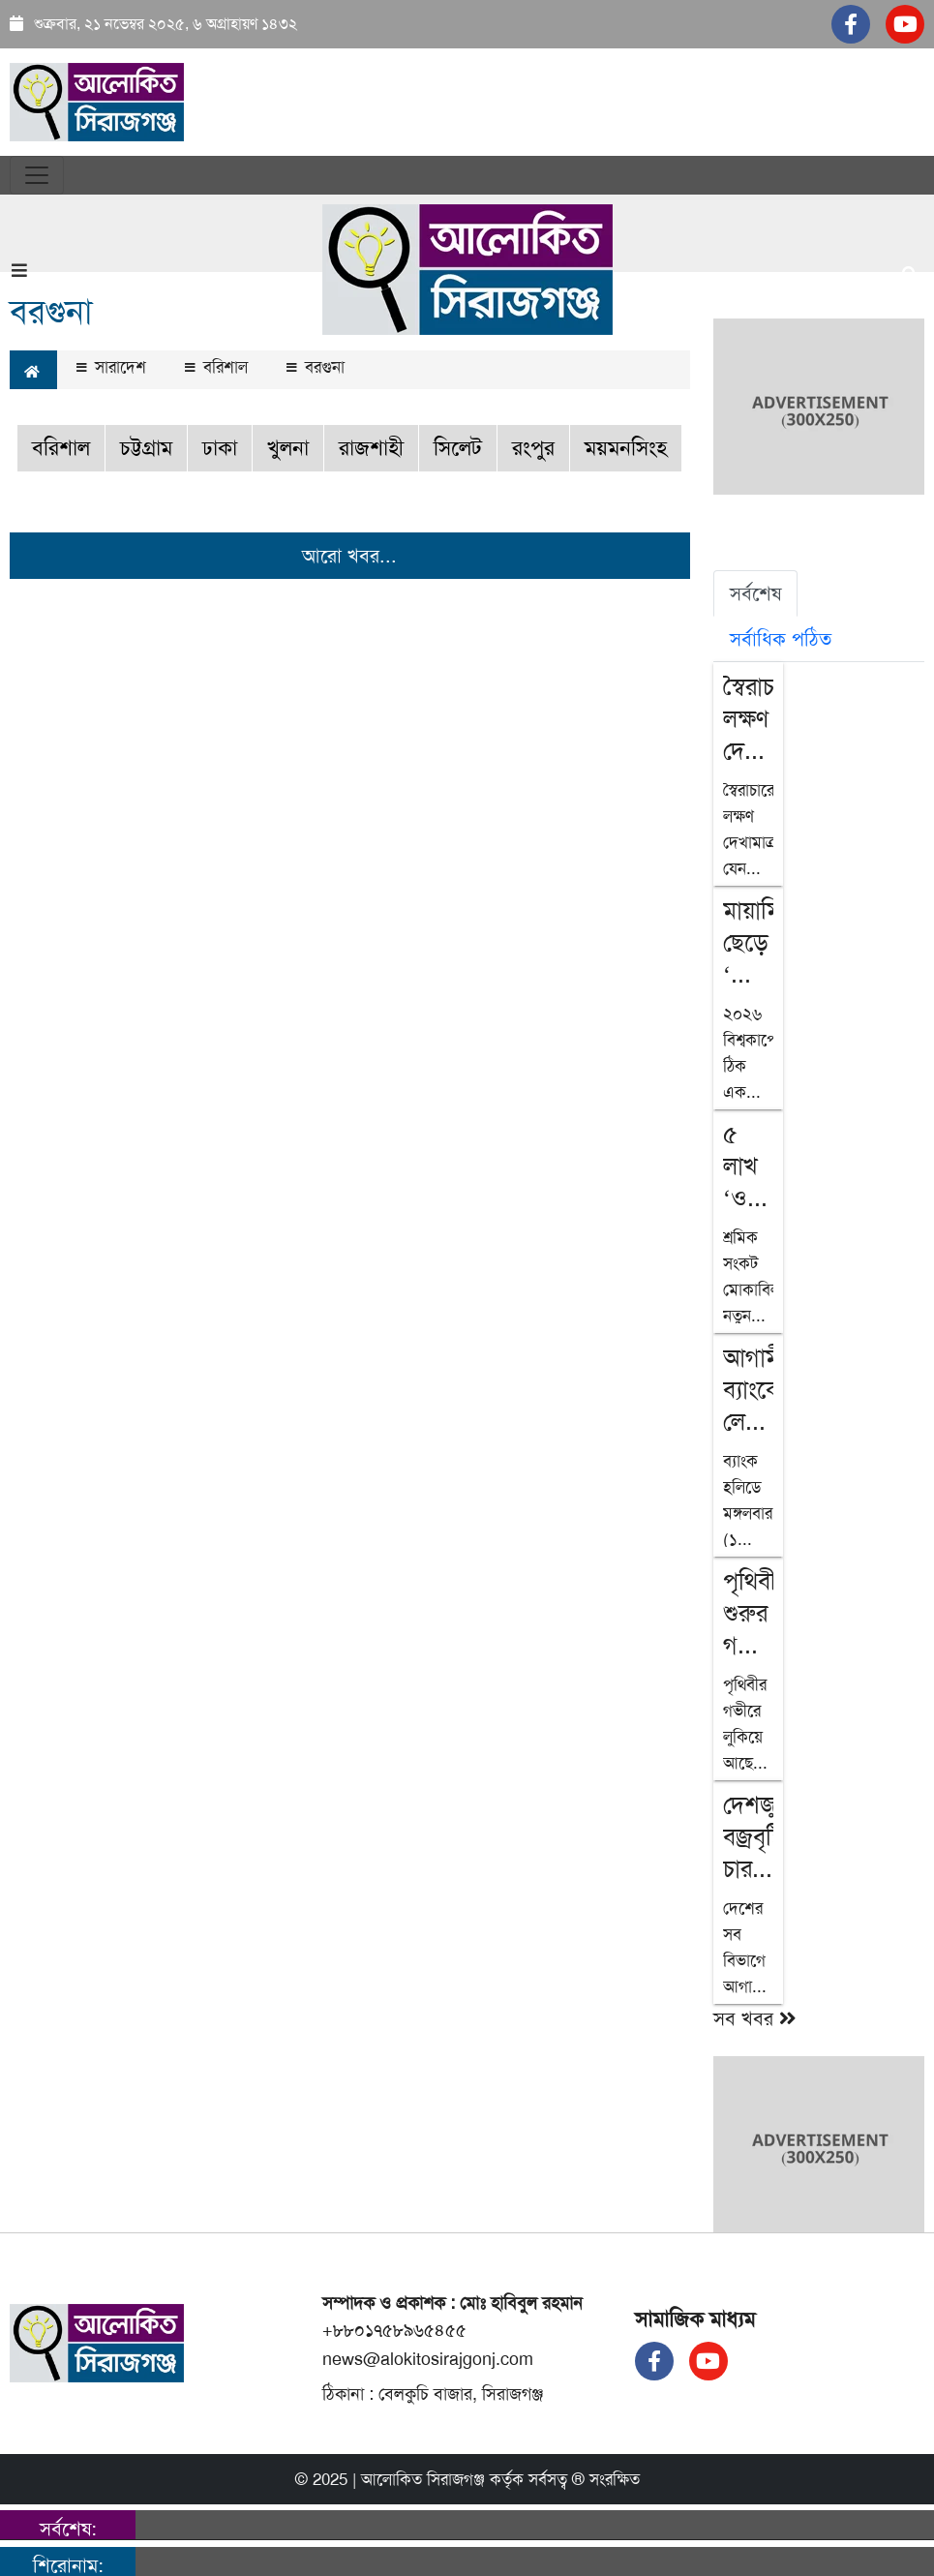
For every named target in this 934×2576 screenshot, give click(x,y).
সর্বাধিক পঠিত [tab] (780, 639)
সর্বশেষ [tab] (755, 593)
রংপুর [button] (533, 448)
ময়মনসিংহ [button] (626, 448)
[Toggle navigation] (37, 175)
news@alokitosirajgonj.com (427, 2359)
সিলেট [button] (458, 448)
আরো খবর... (349, 555)
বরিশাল (216, 367)
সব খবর (755, 2018)
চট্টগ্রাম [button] (146, 448)
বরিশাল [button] (61, 448)
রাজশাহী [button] (371, 448)
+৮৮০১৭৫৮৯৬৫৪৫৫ (394, 2330)
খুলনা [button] (288, 448)
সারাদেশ (111, 367)
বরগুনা (315, 367)
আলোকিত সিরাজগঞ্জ (423, 2479)
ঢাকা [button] (219, 448)
